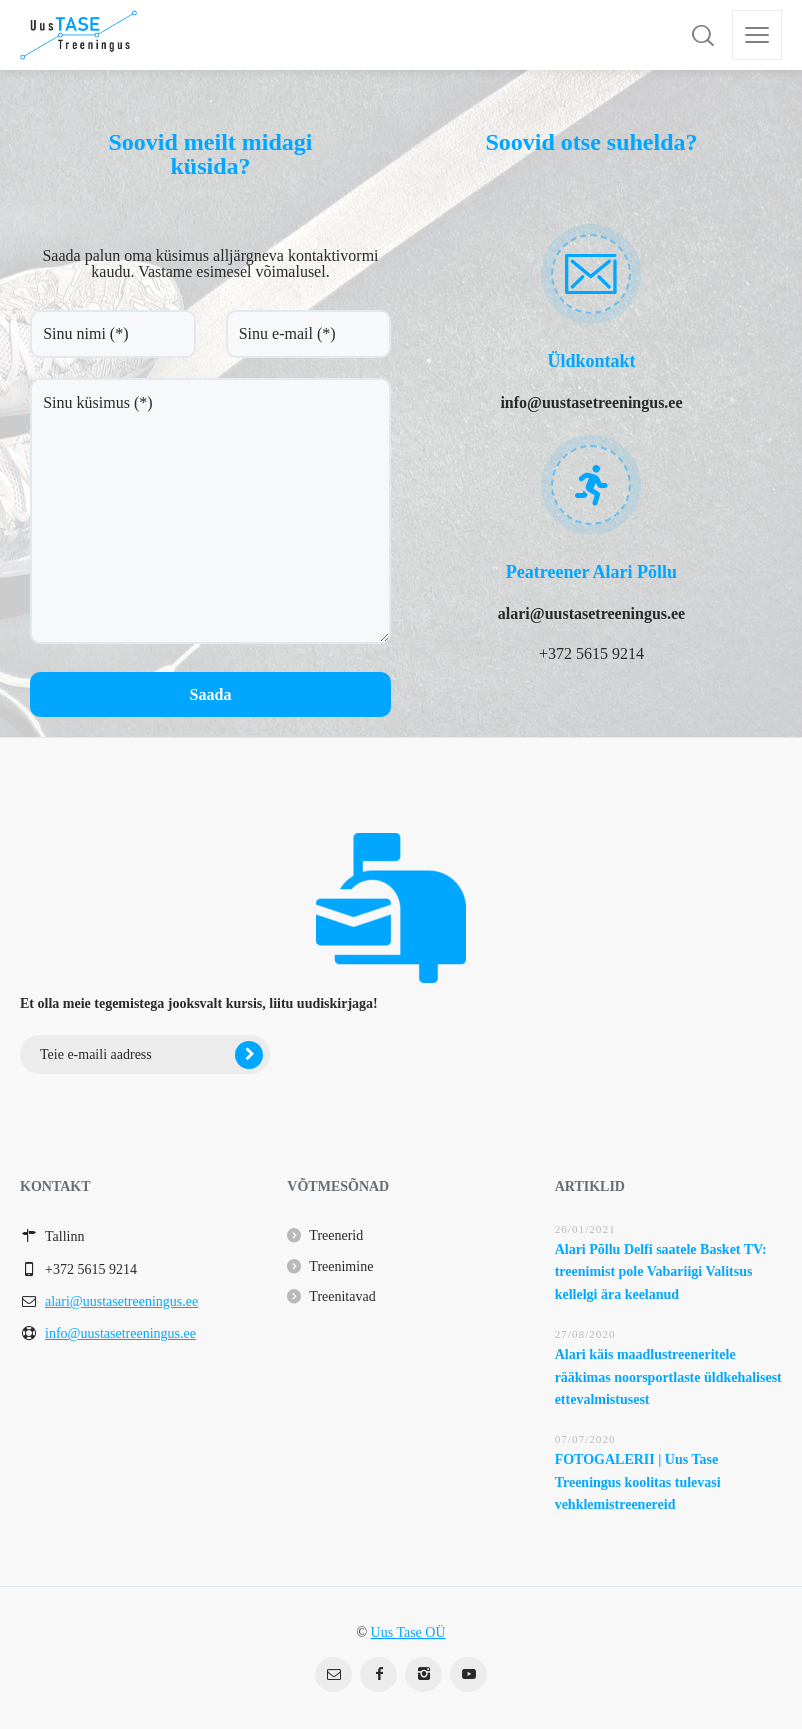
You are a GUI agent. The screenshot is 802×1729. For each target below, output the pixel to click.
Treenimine (341, 1266)
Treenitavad (342, 1296)
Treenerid (336, 1235)
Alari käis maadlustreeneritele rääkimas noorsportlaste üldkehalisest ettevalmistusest (668, 1377)
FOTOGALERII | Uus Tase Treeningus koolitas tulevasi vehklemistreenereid (638, 1482)
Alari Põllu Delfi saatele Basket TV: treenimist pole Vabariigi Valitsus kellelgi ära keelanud (661, 1272)
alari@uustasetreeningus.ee (121, 1301)
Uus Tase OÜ (408, 1632)
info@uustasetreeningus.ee (120, 1333)
